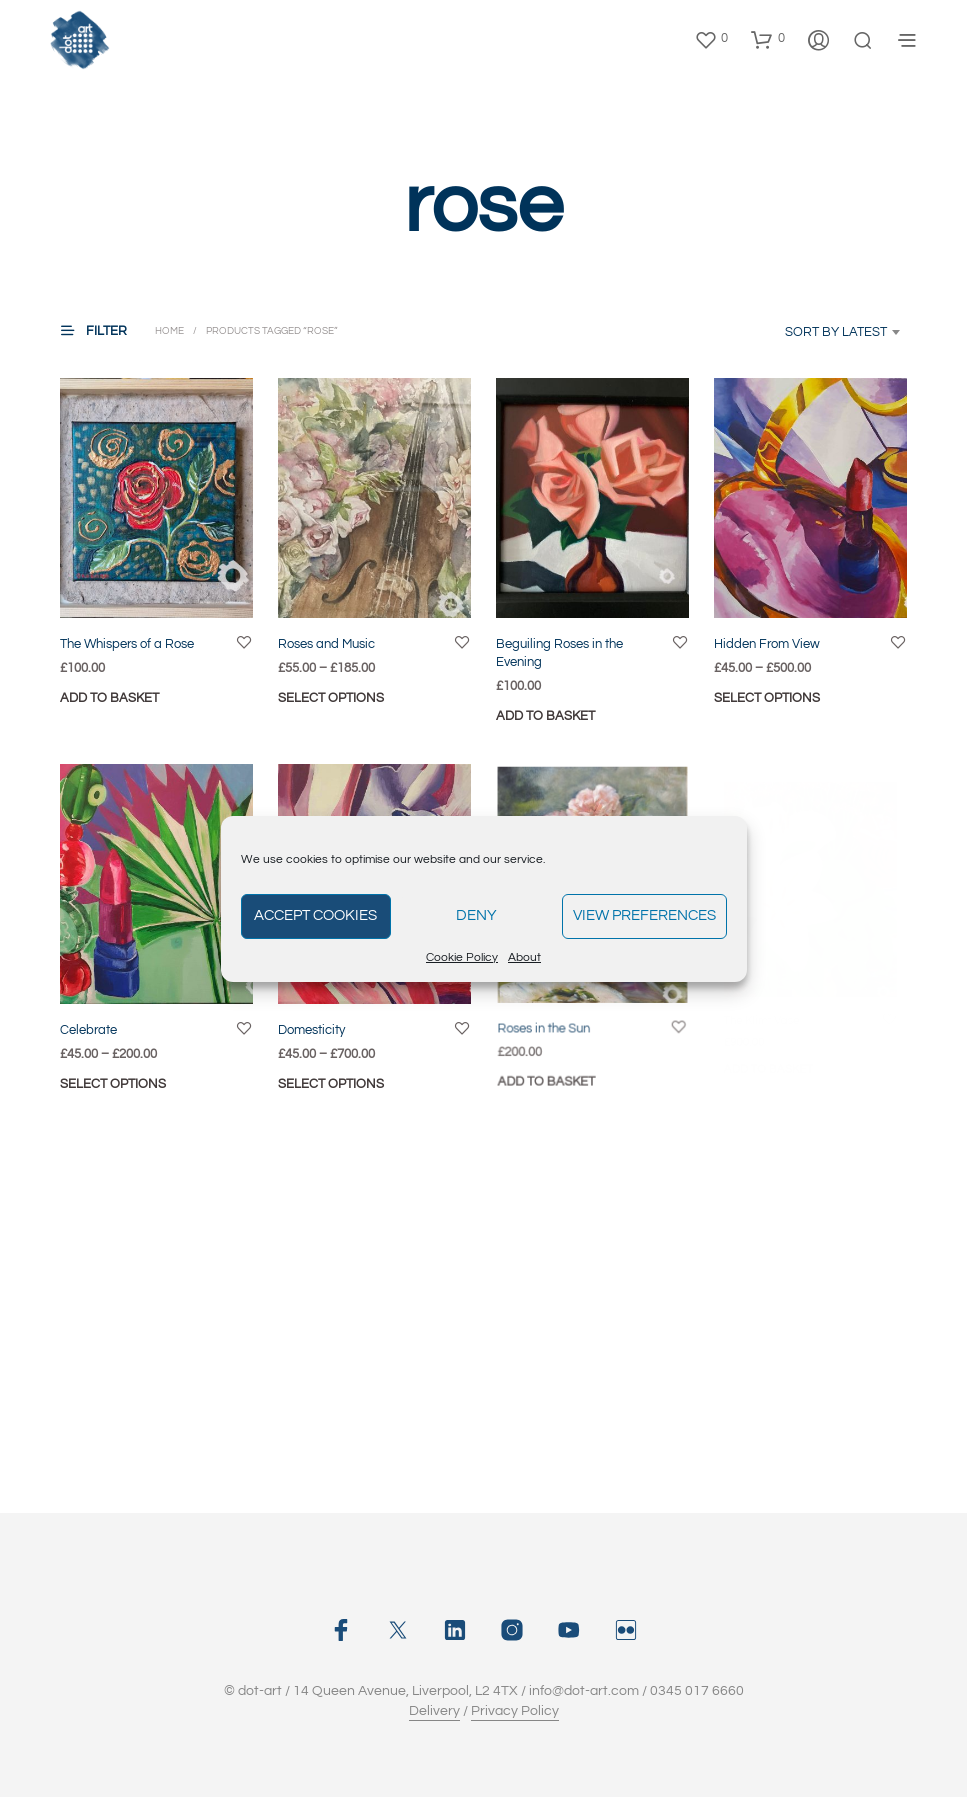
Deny (476, 915)
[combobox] (813, 332)
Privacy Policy (515, 1711)
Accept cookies (315, 915)
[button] (711, 39)
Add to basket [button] (109, 697)
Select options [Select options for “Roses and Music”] (331, 697)
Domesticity (315, 1023)
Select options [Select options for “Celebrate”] (113, 1083)
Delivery (434, 1711)
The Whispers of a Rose (127, 643)
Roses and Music (326, 643)
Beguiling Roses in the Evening (559, 652)
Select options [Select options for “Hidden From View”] (767, 697)
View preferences (644, 915)
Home (169, 331)
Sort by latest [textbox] (836, 332)
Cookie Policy (462, 957)
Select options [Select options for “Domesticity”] (334, 1074)
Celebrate (88, 1029)
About (524, 957)
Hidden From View (767, 643)
